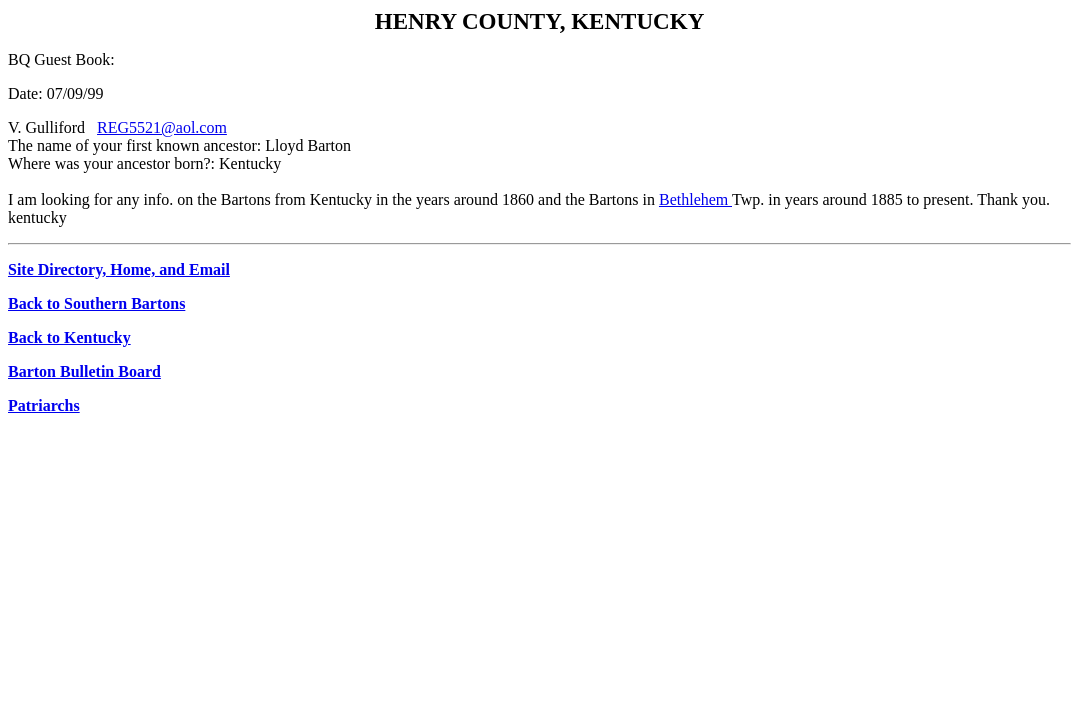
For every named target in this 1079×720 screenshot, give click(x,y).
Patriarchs (44, 405)
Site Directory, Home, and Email (119, 269)
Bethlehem (695, 199)
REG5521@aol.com (162, 127)
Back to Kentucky (69, 337)
